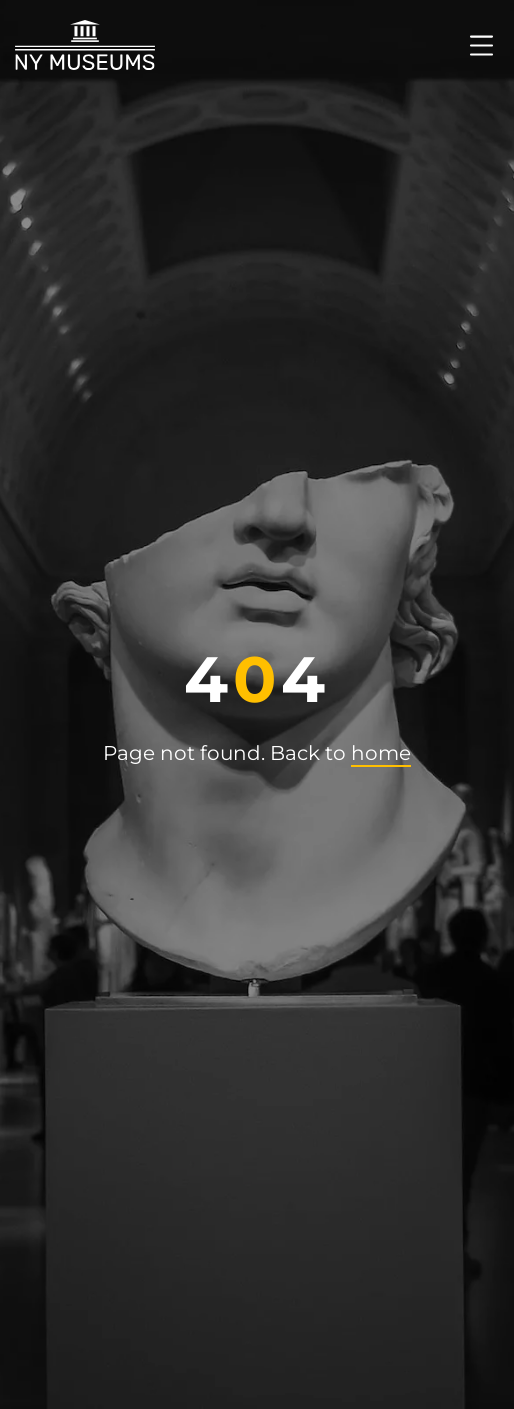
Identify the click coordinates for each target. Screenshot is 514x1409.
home (381, 753)
